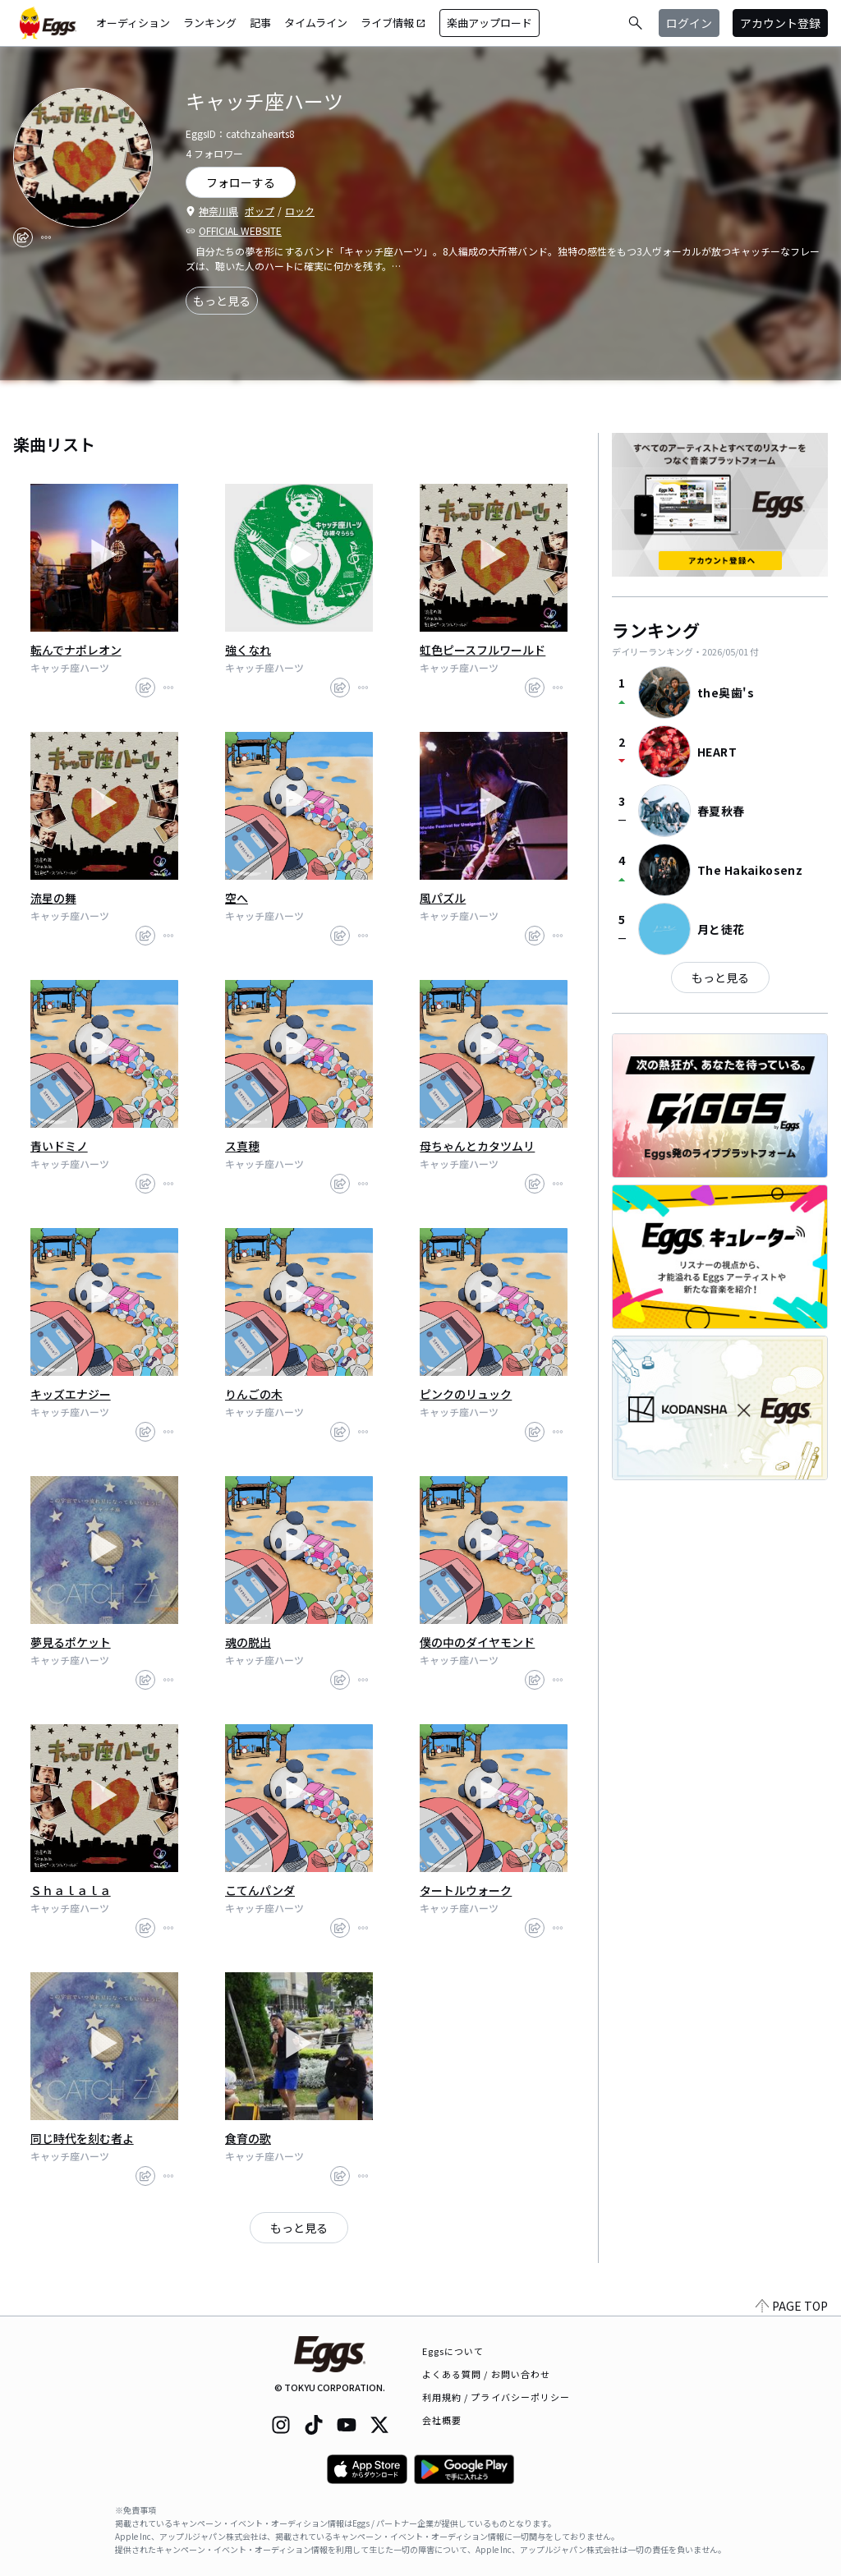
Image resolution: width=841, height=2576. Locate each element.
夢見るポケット (70, 1642)
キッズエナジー (70, 1394)
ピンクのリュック (466, 1394)
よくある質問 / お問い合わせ (486, 2373)
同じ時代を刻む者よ (82, 2138)
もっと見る (221, 300)
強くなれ (248, 650)
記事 (260, 22)
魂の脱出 (248, 1642)
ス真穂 (242, 1146)
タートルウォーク (466, 1890)
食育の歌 (248, 2138)
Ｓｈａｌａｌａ (70, 1890)
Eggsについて (453, 2351)
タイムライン (315, 22)
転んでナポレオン (76, 650)
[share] (23, 237)
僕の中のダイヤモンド (477, 1642)
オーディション (133, 22)
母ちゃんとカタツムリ (477, 1146)
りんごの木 (254, 1394)
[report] (46, 237)
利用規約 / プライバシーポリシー (496, 2397)
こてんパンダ (260, 1890)
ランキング (210, 22)
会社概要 (442, 2419)
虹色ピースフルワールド (482, 650)
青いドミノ (59, 1146)
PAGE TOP (792, 2306)
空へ (236, 898)
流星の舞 (53, 898)
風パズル (443, 898)
